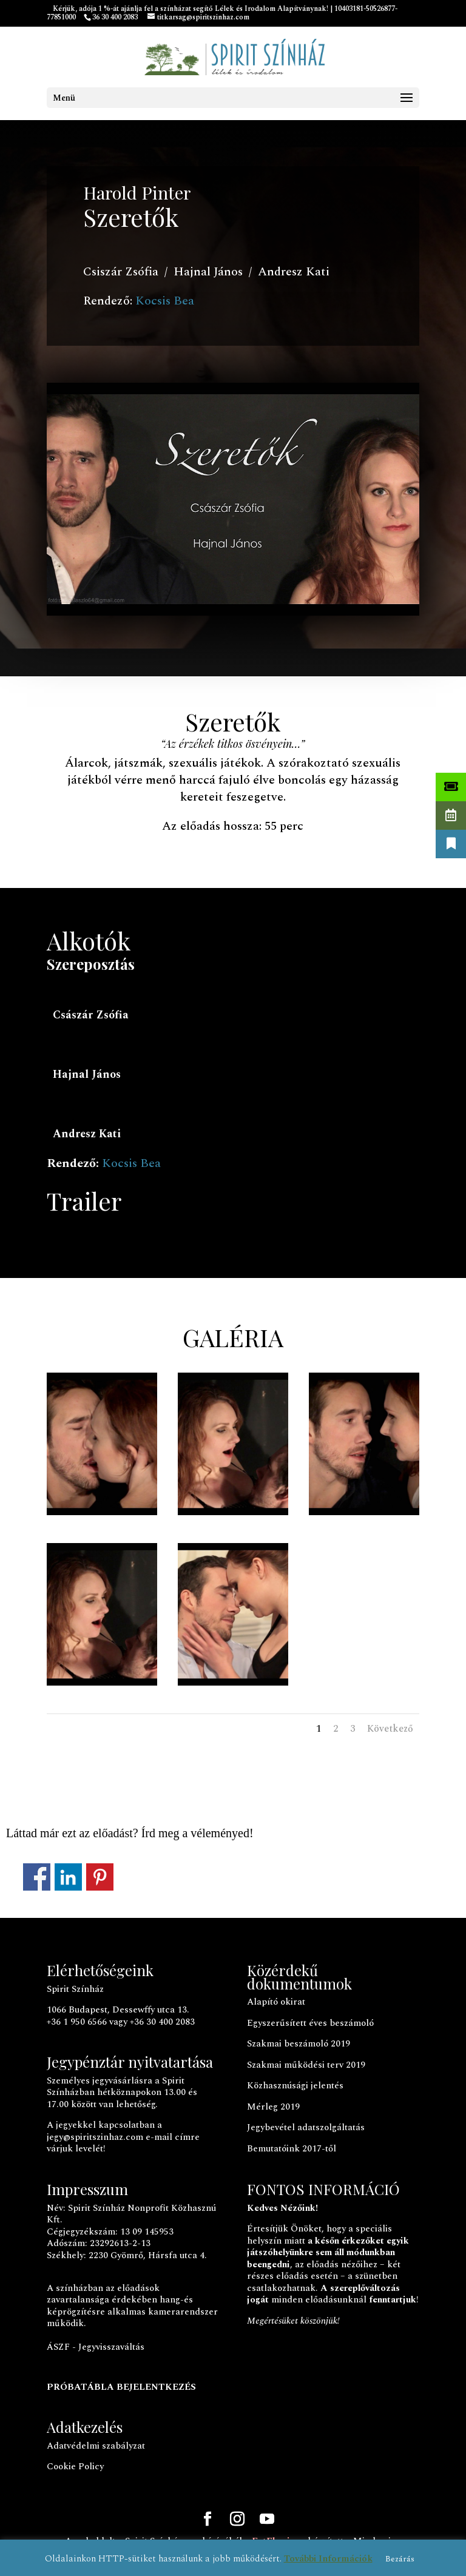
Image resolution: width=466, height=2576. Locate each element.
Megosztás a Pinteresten (99, 1877)
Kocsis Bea (164, 301)
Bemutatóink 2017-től (291, 2149)
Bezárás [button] (399, 2559)
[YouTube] (267, 2520)
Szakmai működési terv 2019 (306, 2065)
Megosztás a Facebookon (36, 1877)
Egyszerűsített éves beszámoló (310, 2023)
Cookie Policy (75, 2466)
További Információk (328, 2559)
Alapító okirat (276, 2002)
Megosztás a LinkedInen (68, 1877)
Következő (390, 1728)
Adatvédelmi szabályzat (96, 2446)
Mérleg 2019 (273, 2107)
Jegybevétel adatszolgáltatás (306, 2127)
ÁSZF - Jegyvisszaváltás (95, 2347)
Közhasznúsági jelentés (295, 2086)
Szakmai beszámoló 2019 (298, 2044)
